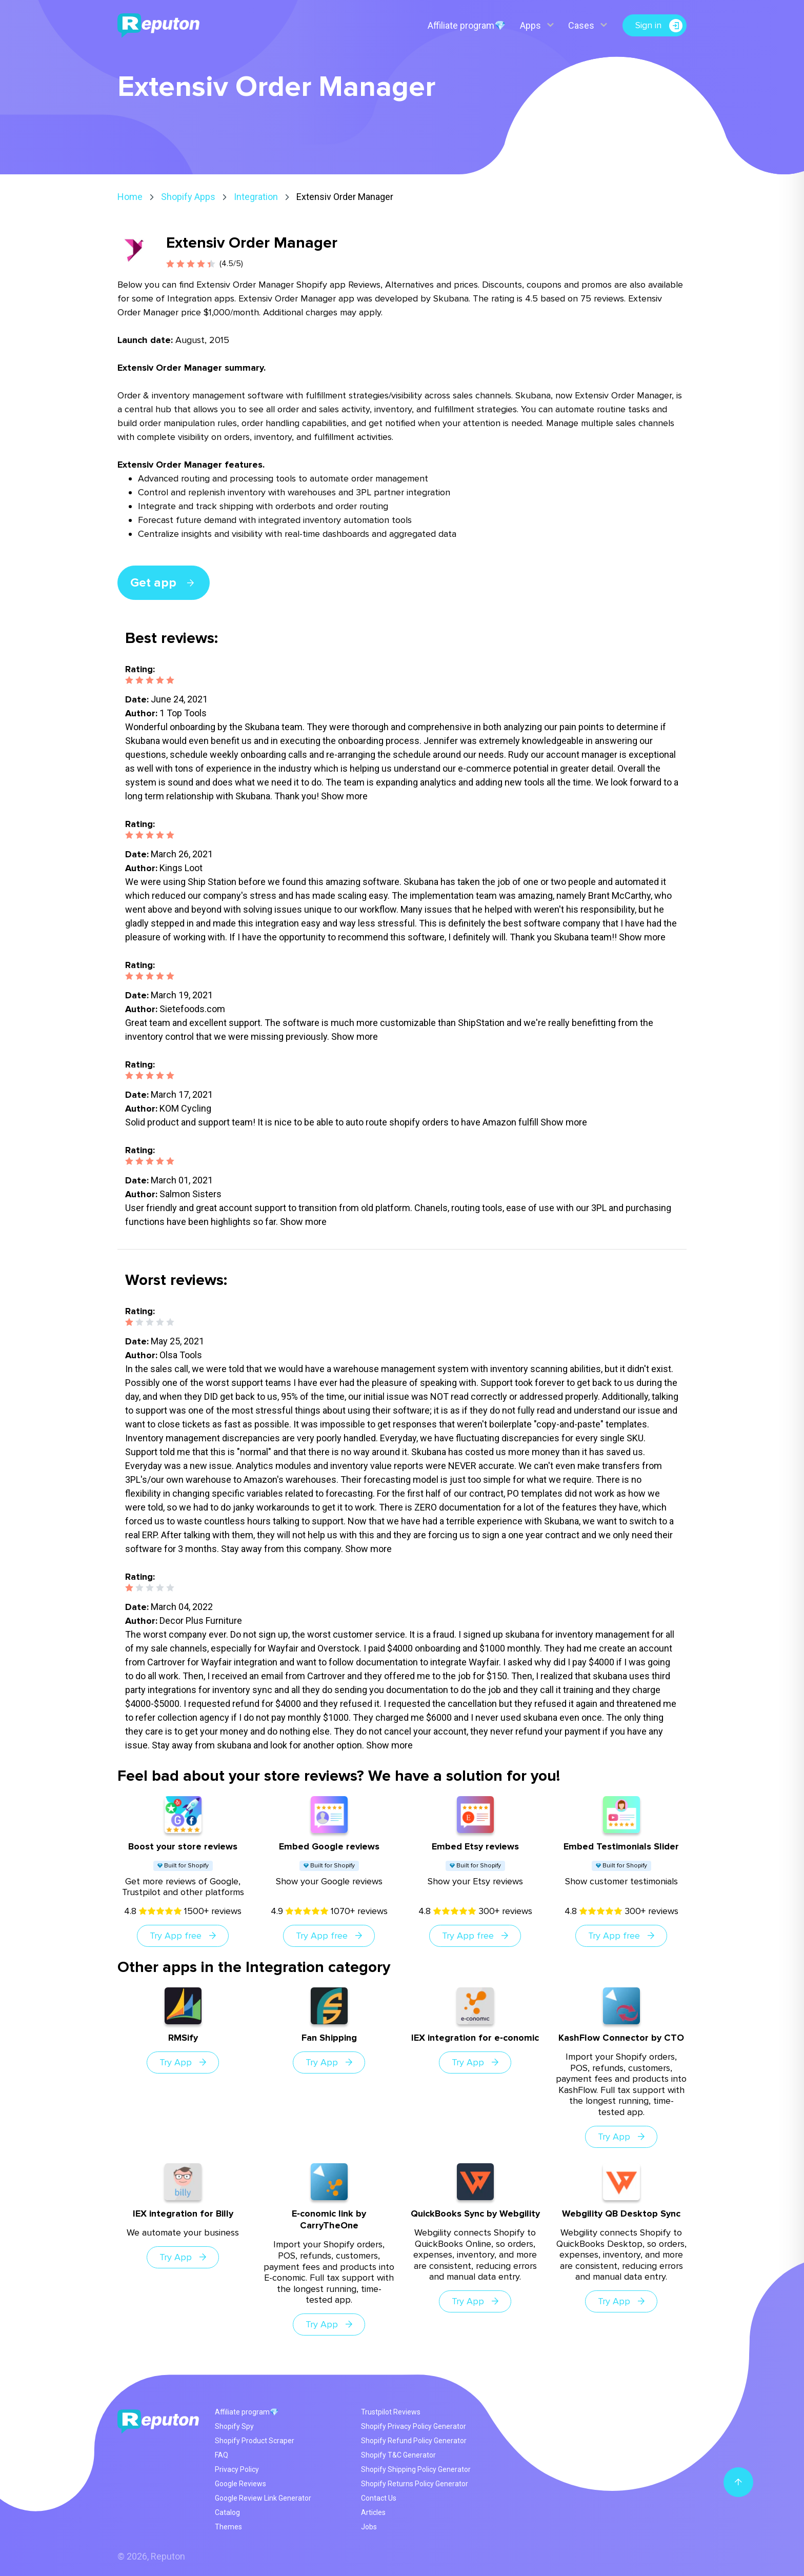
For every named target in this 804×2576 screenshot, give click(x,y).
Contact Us (378, 2498)
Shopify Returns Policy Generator (414, 2484)
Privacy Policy (237, 2469)
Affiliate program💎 (467, 25)
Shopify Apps (188, 196)
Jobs (369, 2527)
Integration (256, 196)
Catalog (227, 2512)
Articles (373, 2512)
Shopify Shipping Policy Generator (416, 2469)
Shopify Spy (234, 2426)
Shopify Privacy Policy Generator (413, 2426)
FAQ (221, 2455)
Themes (228, 2527)
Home (130, 196)
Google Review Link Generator (263, 2498)
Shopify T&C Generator (398, 2455)
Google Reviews (240, 2484)
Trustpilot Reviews (390, 2412)
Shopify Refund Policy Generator (414, 2441)
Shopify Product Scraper (254, 2441)
